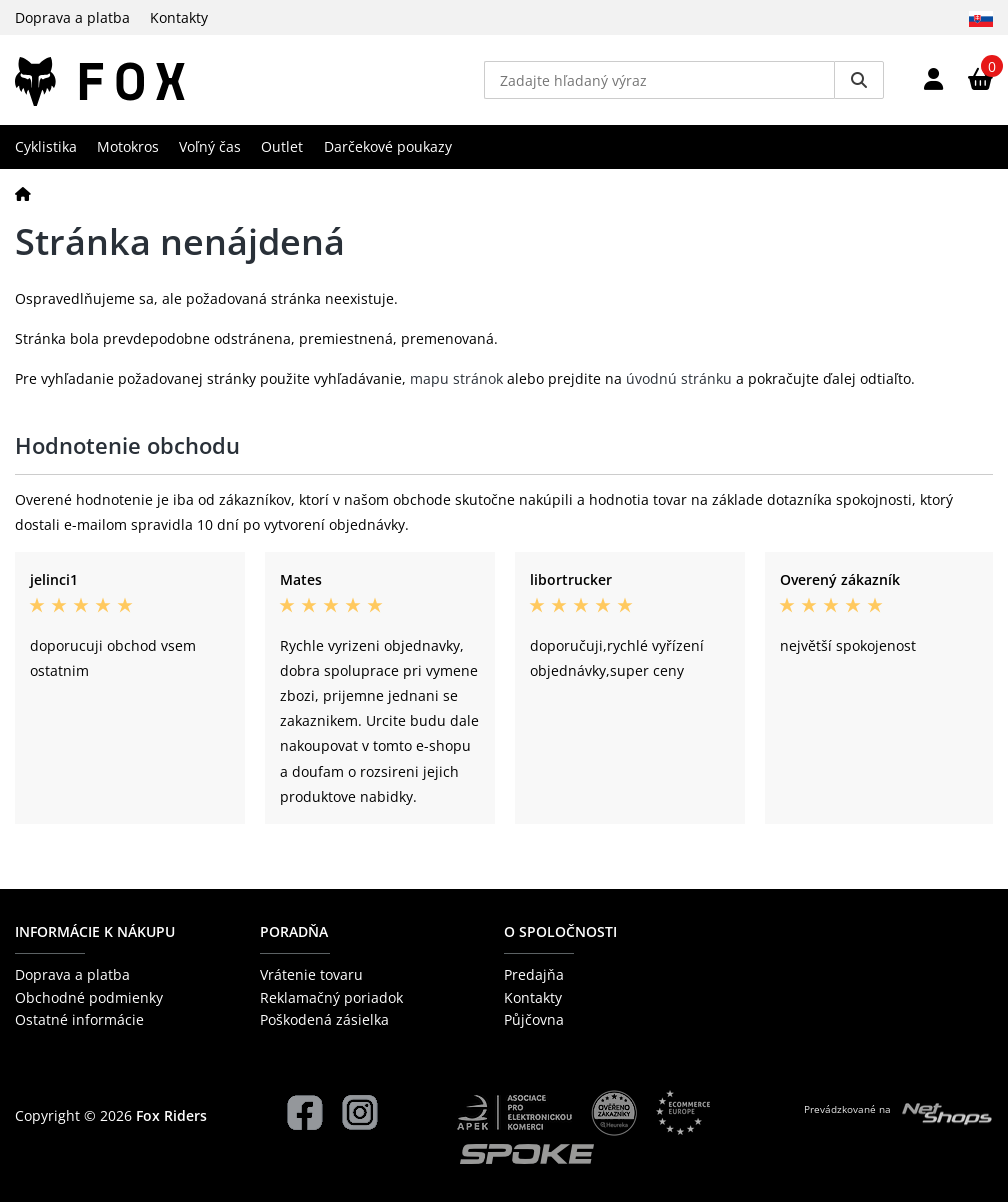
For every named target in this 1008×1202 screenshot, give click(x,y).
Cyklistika (46, 146)
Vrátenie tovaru (311, 974)
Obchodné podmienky (89, 997)
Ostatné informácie (79, 1019)
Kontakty (179, 17)
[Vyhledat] (859, 80)
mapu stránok (456, 378)
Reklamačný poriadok (331, 997)
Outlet (282, 146)
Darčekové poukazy (388, 146)
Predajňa (534, 974)
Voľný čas (210, 146)
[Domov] (23, 193)
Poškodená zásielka (324, 1019)
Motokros (128, 146)
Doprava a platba (72, 17)
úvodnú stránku (679, 378)
